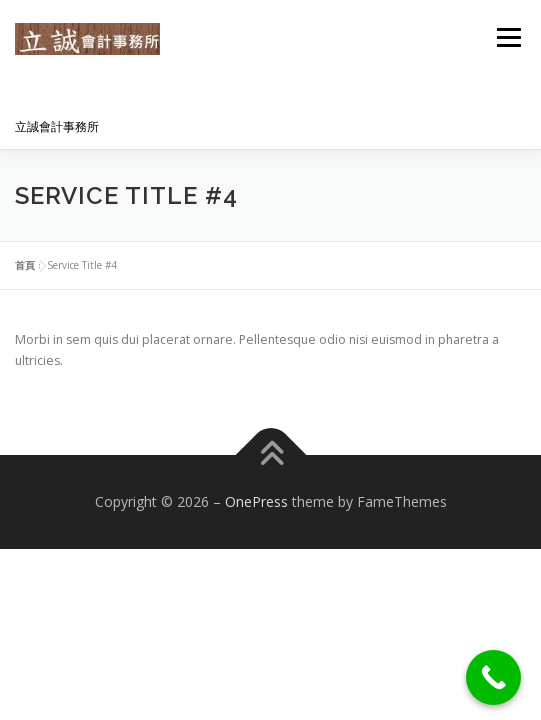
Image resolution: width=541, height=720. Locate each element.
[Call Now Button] (493, 677)
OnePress (256, 501)
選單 (506, 37)
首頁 (25, 265)
